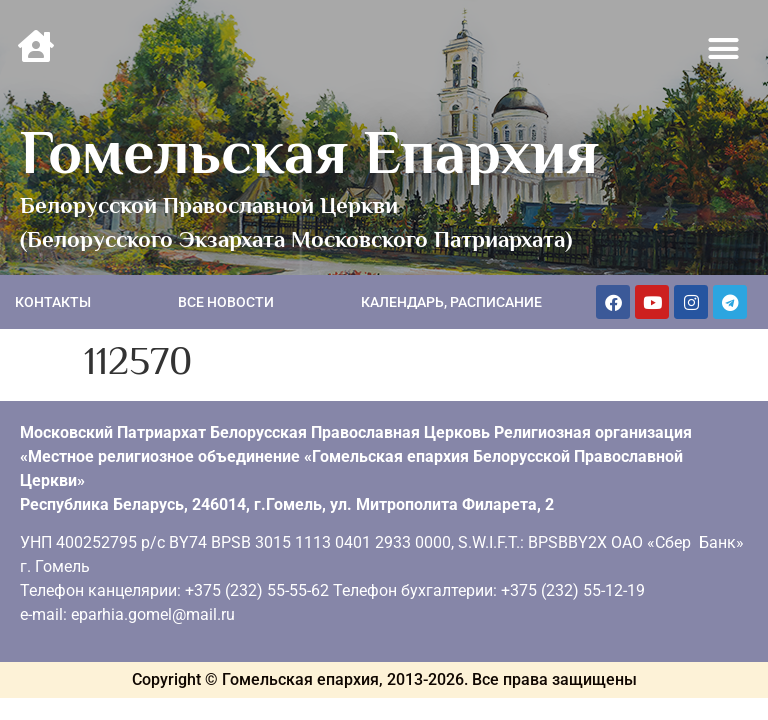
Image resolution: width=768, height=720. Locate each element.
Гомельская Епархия (309, 152)
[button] (724, 49)
